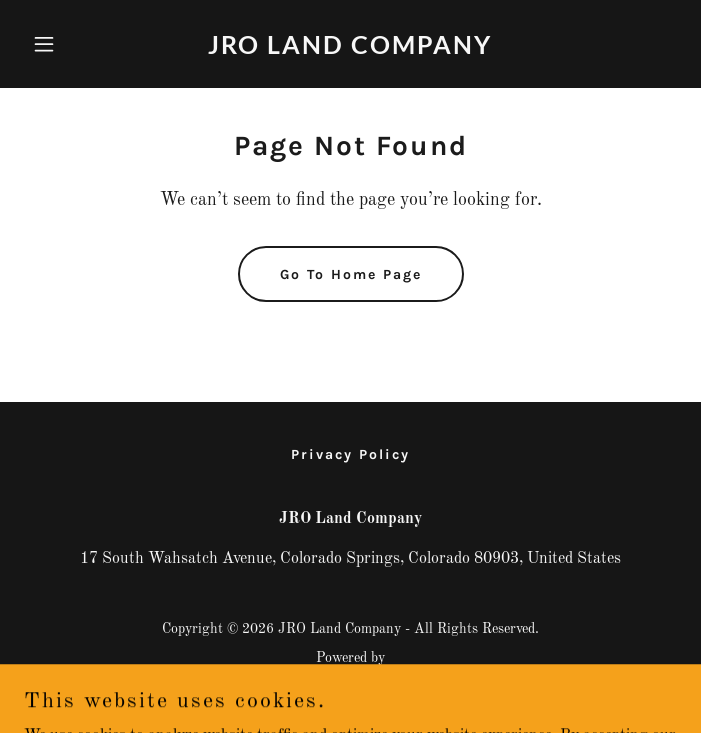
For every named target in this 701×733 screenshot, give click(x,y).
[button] (73, 44)
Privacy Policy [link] (350, 454)
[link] (350, 50)
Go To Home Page (351, 274)
